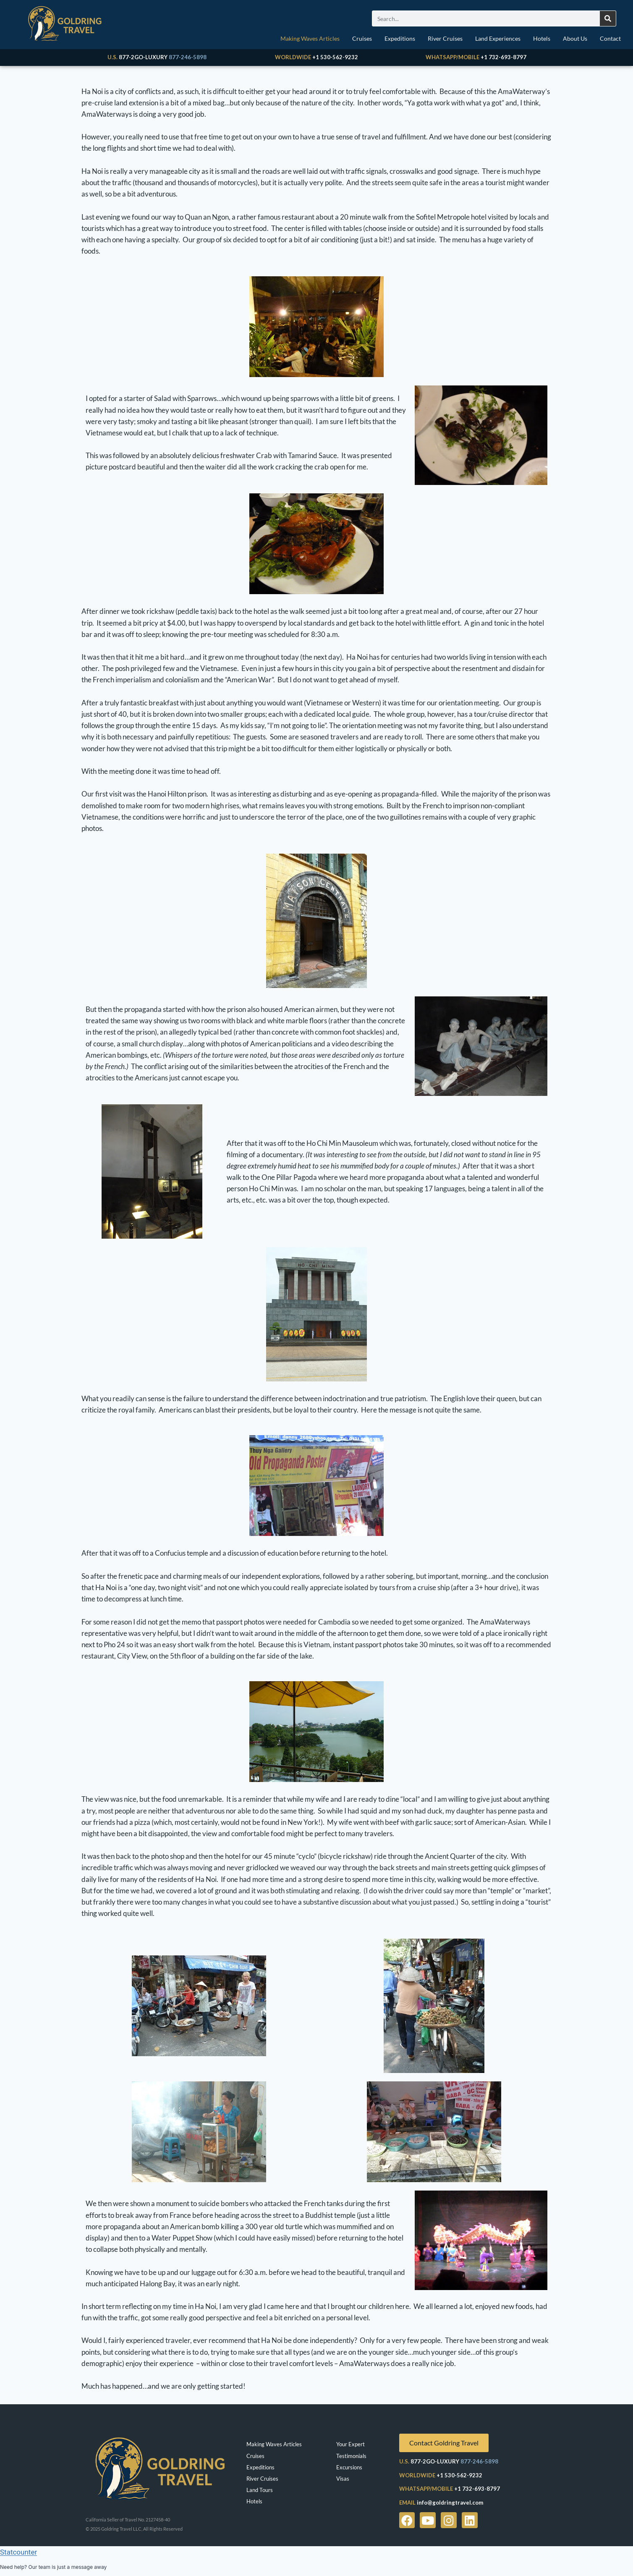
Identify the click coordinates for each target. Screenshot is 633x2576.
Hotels (541, 38)
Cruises (362, 38)
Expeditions (400, 38)
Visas (342, 2478)
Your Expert (350, 2444)
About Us (575, 38)
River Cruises (445, 38)
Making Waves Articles (310, 38)
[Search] (608, 18)
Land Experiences (498, 38)
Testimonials (351, 2456)
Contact (610, 38)
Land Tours (259, 2490)
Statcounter (18, 2552)
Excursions (349, 2467)
